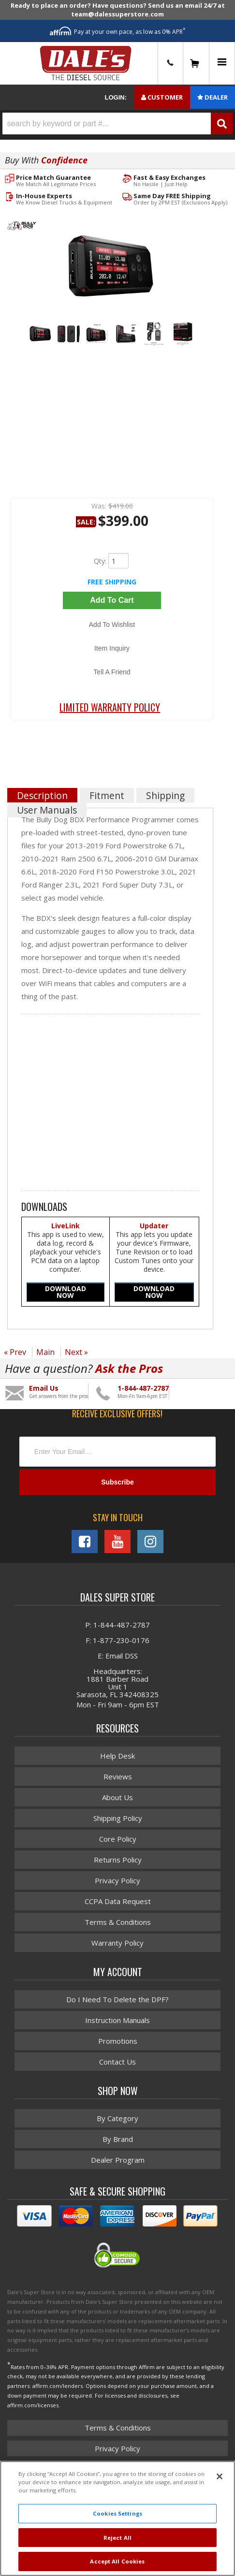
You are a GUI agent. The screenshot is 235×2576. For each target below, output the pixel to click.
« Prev (15, 1352)
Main (45, 1352)
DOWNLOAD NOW (65, 1292)
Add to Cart (111, 600)
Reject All (117, 2537)
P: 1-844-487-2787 (117, 1625)
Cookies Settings (117, 2513)
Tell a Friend (111, 672)
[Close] (219, 2476)
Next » (76, 1352)
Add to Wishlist (112, 624)
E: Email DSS (118, 1655)
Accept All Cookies (117, 2561)
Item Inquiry (112, 648)
